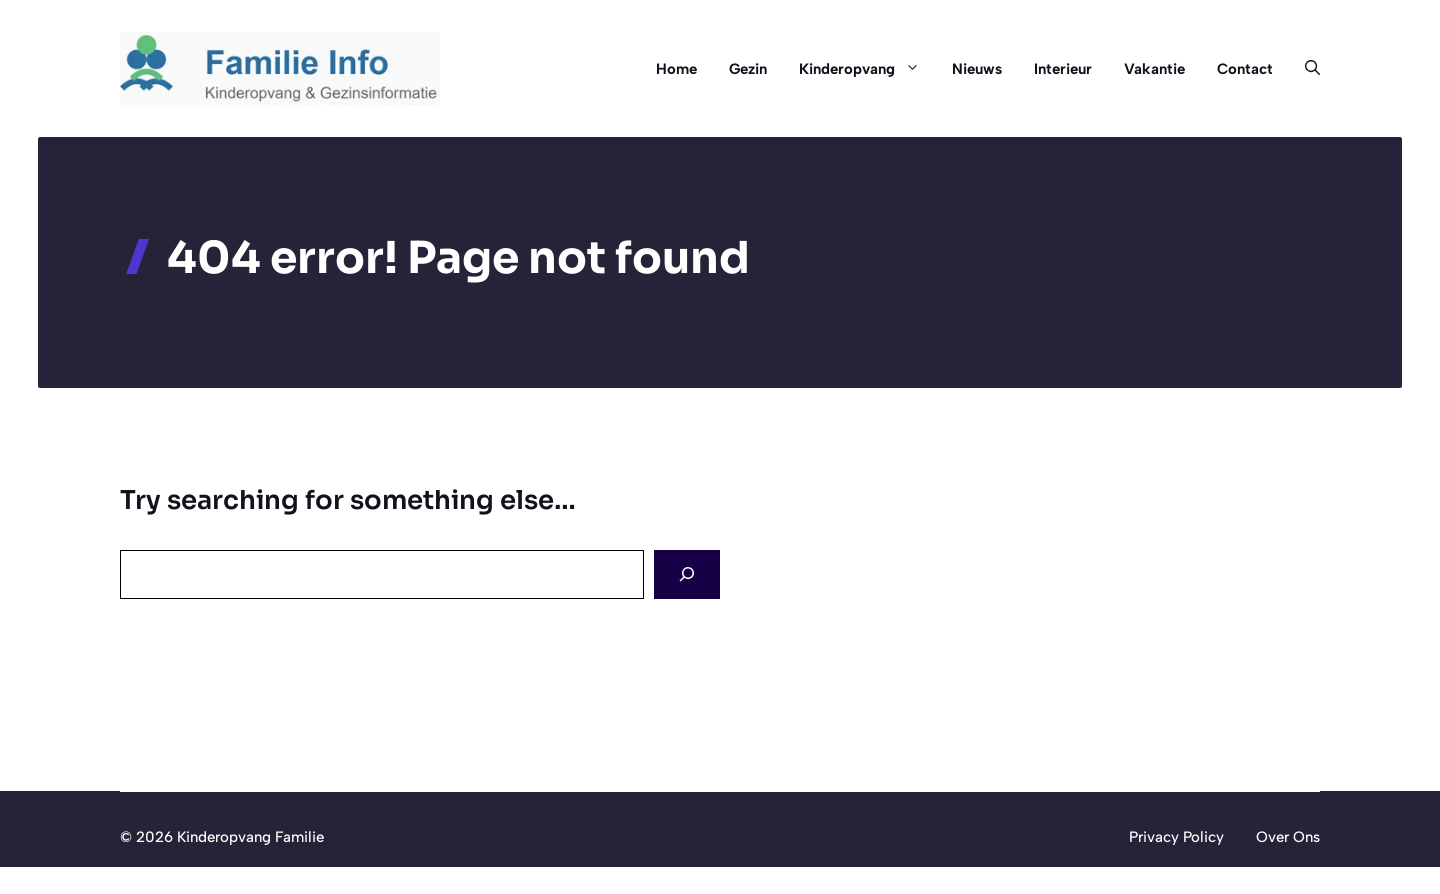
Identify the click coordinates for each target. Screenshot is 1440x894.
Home (676, 69)
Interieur (1063, 69)
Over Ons (1288, 837)
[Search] (687, 574)
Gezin (748, 69)
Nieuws (977, 69)
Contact (1245, 69)
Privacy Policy (1176, 837)
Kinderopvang (867, 69)
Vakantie (1154, 69)
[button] (1304, 69)
